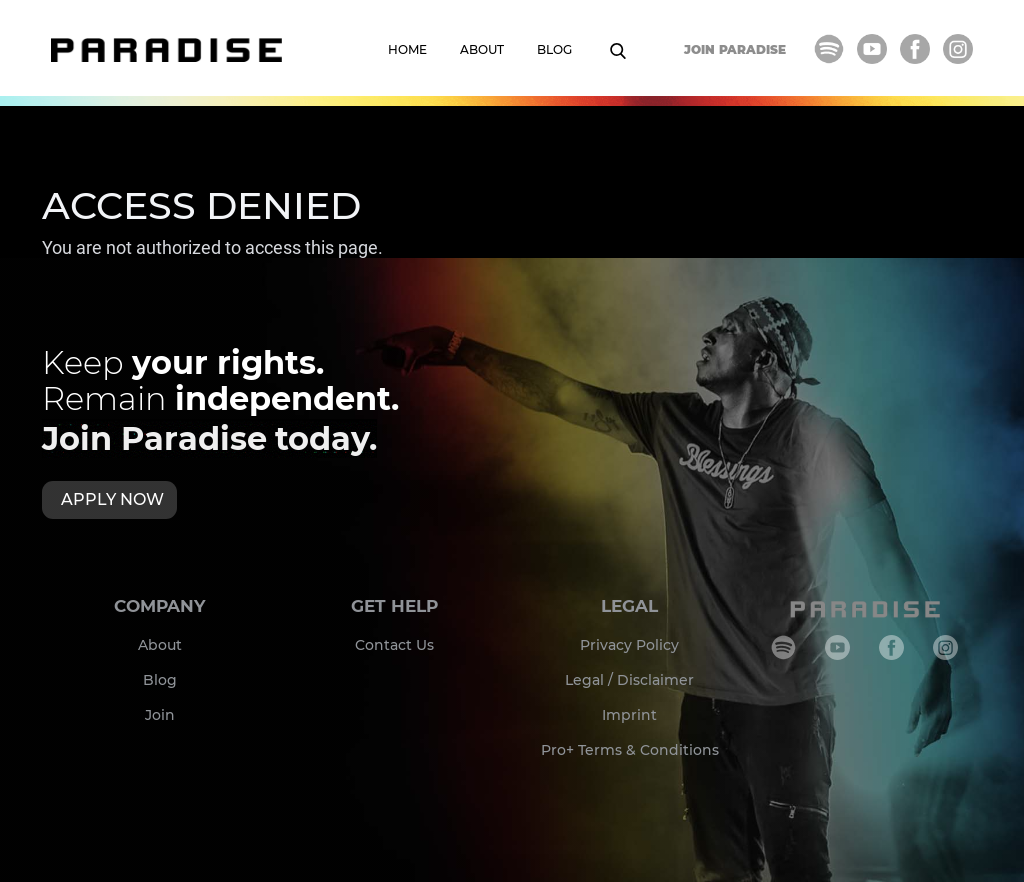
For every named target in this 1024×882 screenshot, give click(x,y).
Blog (160, 680)
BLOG (554, 49)
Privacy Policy (629, 645)
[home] (166, 50)
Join (160, 715)
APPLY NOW (112, 499)
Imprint (629, 715)
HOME (407, 49)
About (160, 645)
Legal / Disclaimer (629, 680)
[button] (628, 56)
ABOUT (482, 49)
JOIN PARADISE (735, 49)
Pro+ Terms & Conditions (630, 750)
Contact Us (394, 645)
